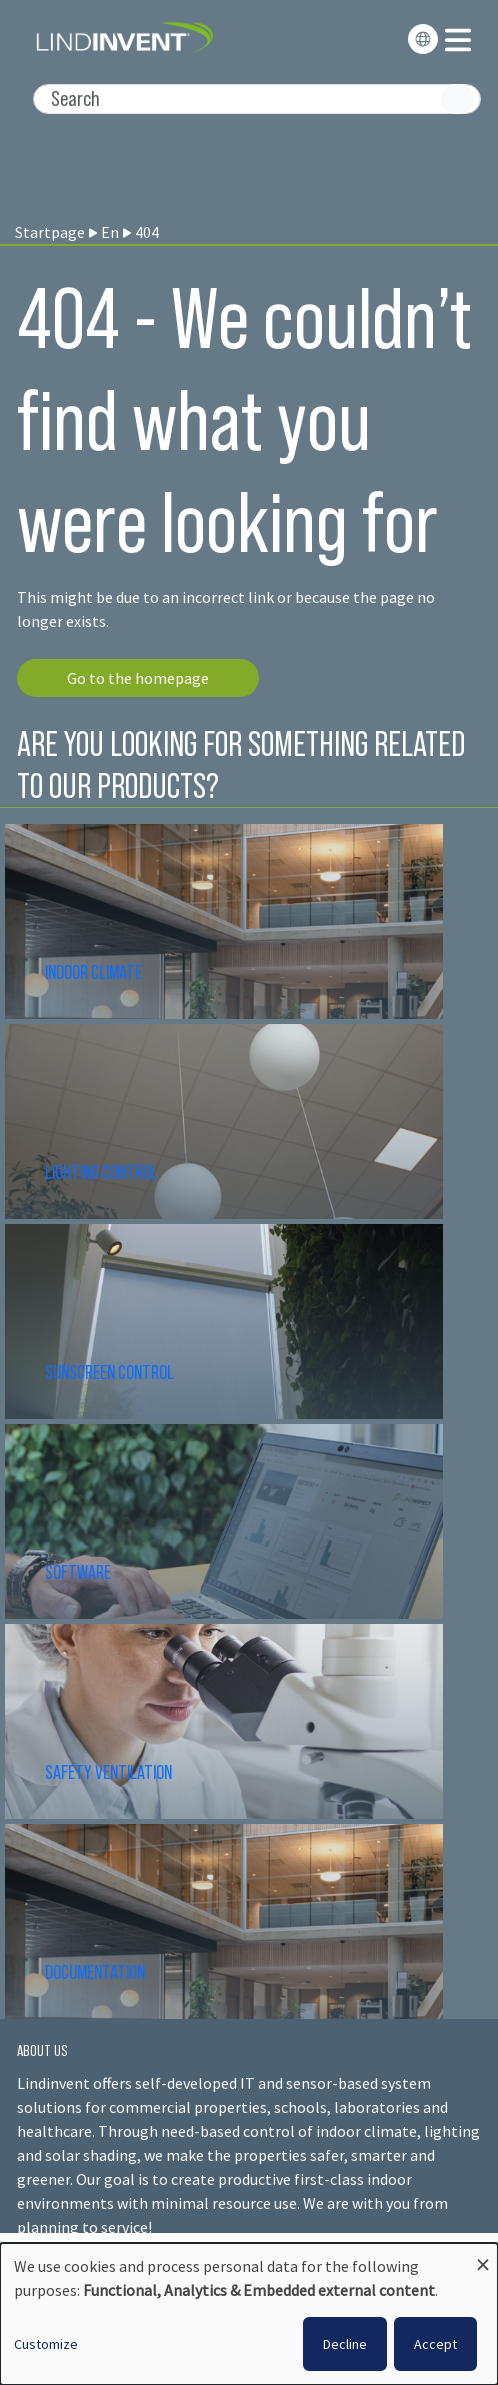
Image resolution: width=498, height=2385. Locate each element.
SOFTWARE (78, 1572)
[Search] (257, 99)
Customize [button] (46, 2344)
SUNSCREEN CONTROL (109, 1372)
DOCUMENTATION (95, 1972)
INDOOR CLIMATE (95, 972)
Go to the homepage (138, 678)
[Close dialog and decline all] (483, 2255)
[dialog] (249, 2314)
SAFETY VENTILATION (108, 1772)
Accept (435, 2344)
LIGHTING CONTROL (101, 1172)
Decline (345, 2344)
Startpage (50, 232)
